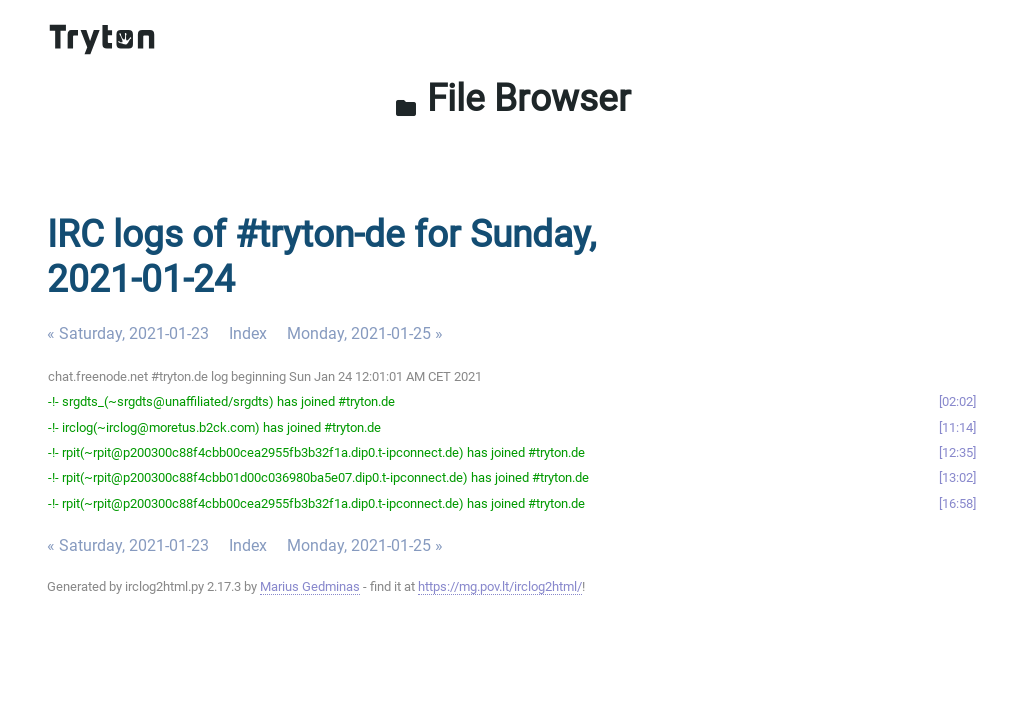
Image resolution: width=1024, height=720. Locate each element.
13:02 (957, 477)
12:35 (957, 452)
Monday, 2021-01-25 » (365, 333)
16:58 (957, 503)
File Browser (512, 98)
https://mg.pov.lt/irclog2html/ (500, 586)
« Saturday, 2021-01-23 (128, 333)
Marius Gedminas (310, 586)
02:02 (957, 401)
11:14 (957, 427)
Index (248, 333)
